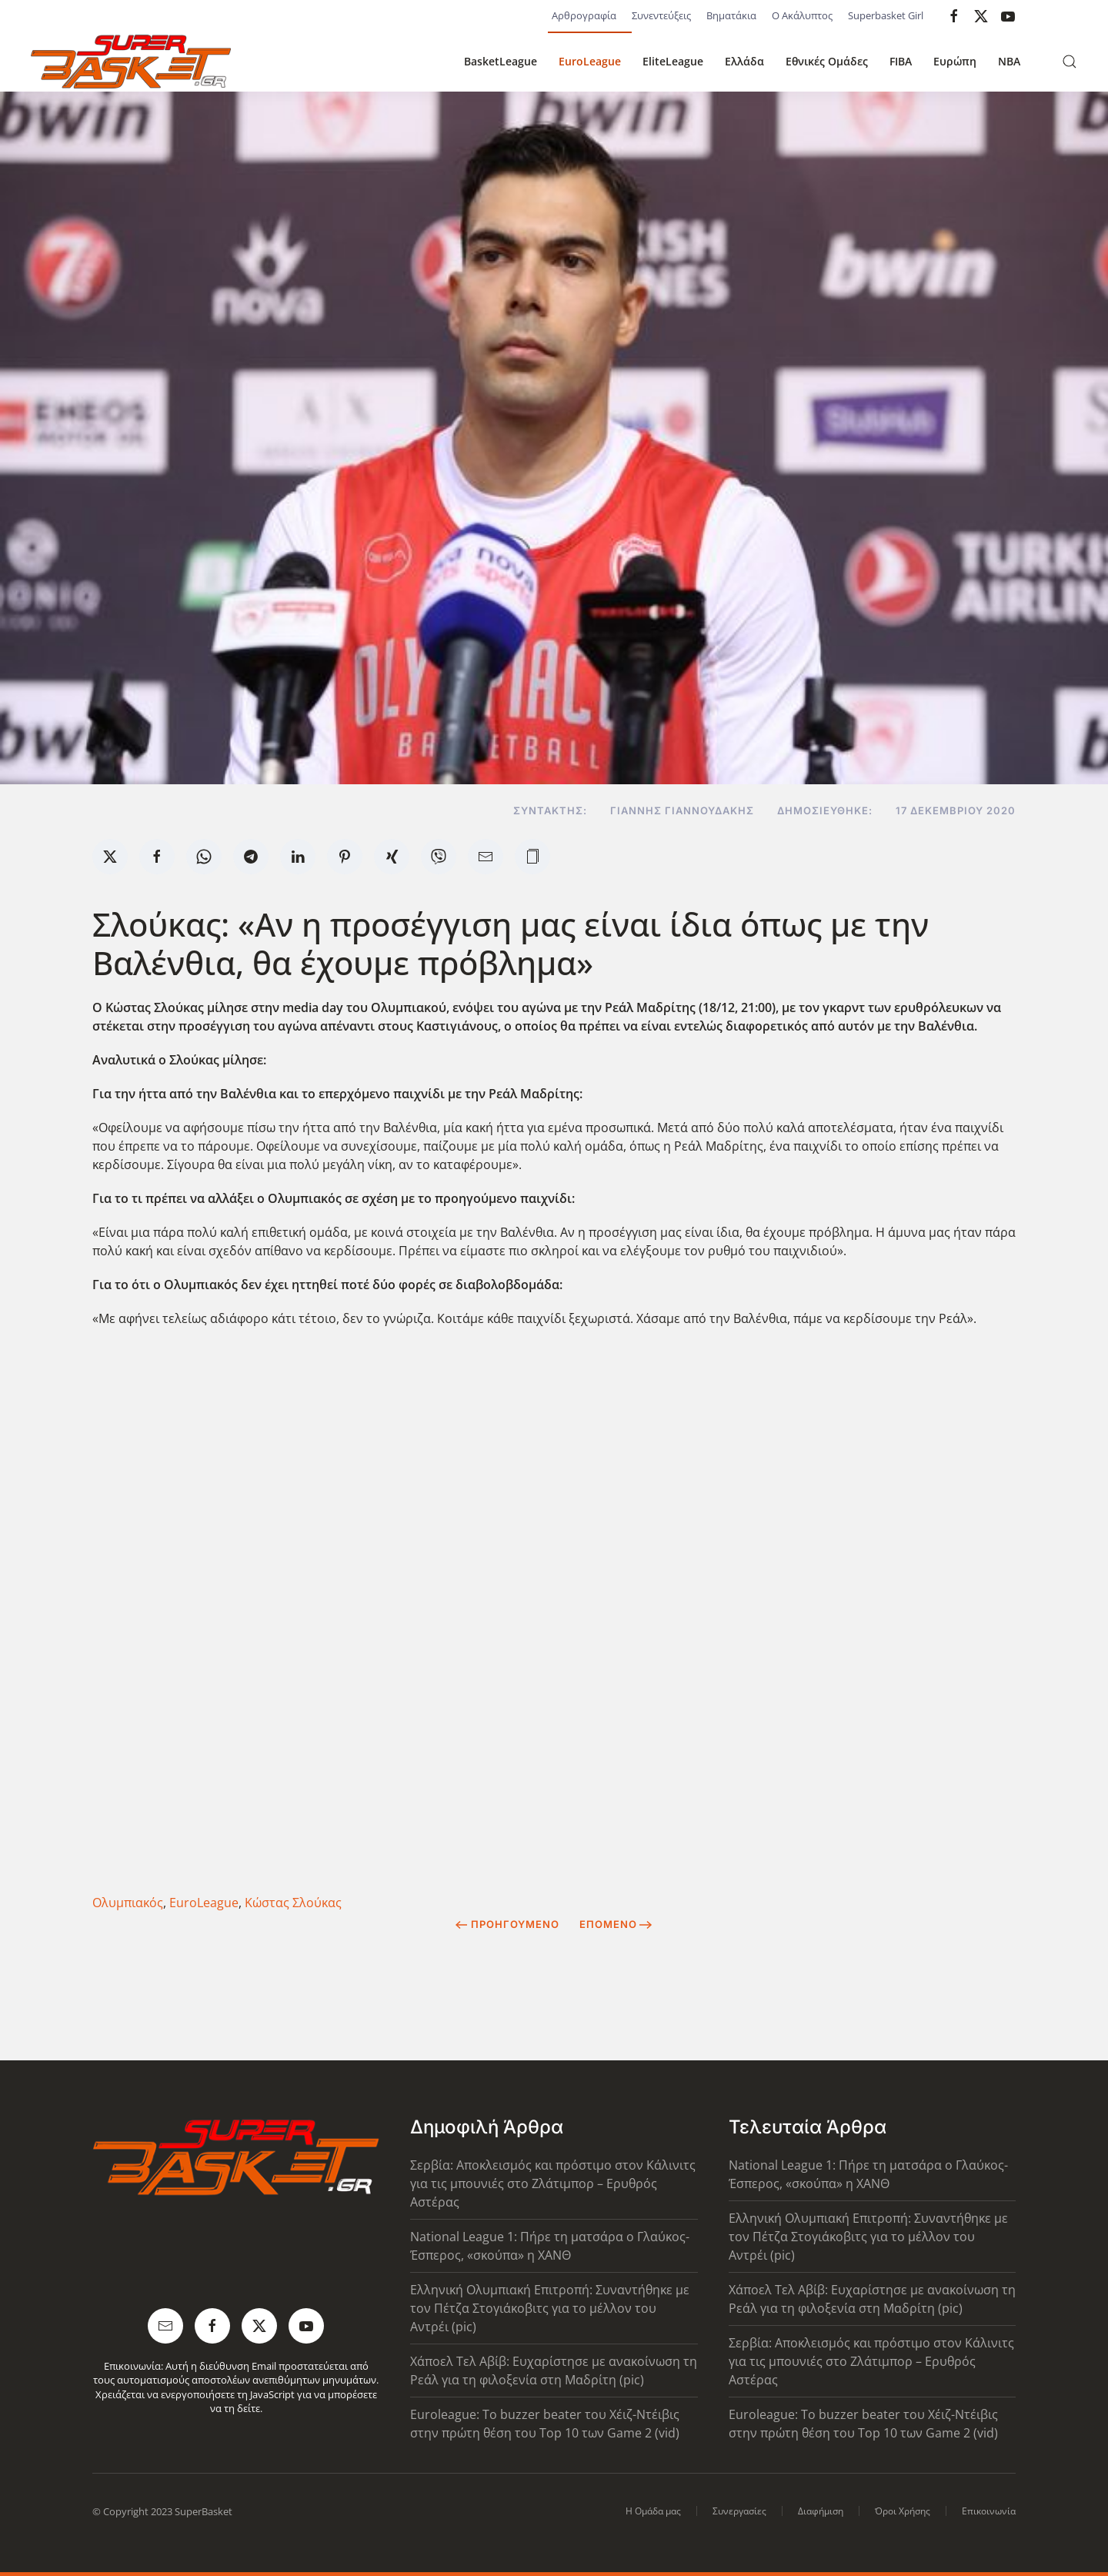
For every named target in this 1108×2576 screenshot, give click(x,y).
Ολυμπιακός (127, 1902)
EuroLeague (590, 61)
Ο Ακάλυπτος (802, 15)
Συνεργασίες (739, 2511)
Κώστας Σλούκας (293, 1902)
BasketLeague (500, 61)
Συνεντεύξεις (661, 15)
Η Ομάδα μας (653, 2511)
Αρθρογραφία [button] (584, 15)
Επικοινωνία (989, 2511)
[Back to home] (131, 62)
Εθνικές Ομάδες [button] (827, 61)
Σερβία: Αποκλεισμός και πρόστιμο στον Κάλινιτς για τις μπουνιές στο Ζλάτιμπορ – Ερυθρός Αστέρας (553, 2183)
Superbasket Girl (885, 15)
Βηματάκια (731, 15)
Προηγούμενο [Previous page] (507, 1924)
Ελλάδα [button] (744, 61)
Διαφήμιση (820, 2511)
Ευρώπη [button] (954, 61)
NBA (1009, 61)
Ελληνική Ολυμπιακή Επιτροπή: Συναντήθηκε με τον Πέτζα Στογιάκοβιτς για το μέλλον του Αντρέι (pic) (549, 2308)
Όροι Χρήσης (902, 2511)
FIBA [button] (900, 61)
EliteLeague (672, 61)
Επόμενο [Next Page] (615, 1924)
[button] (1069, 62)
